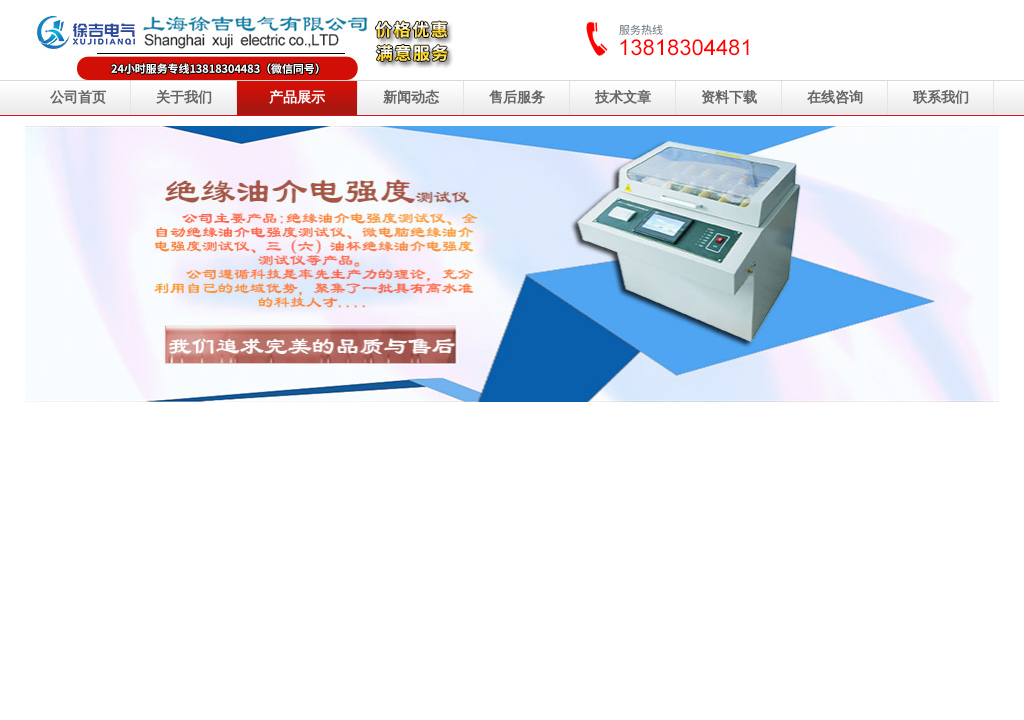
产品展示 (297, 97)
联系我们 (941, 97)
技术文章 (623, 97)
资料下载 (729, 97)
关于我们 (184, 97)
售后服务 (517, 97)
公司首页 (78, 97)
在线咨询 (835, 97)
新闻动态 (411, 97)
